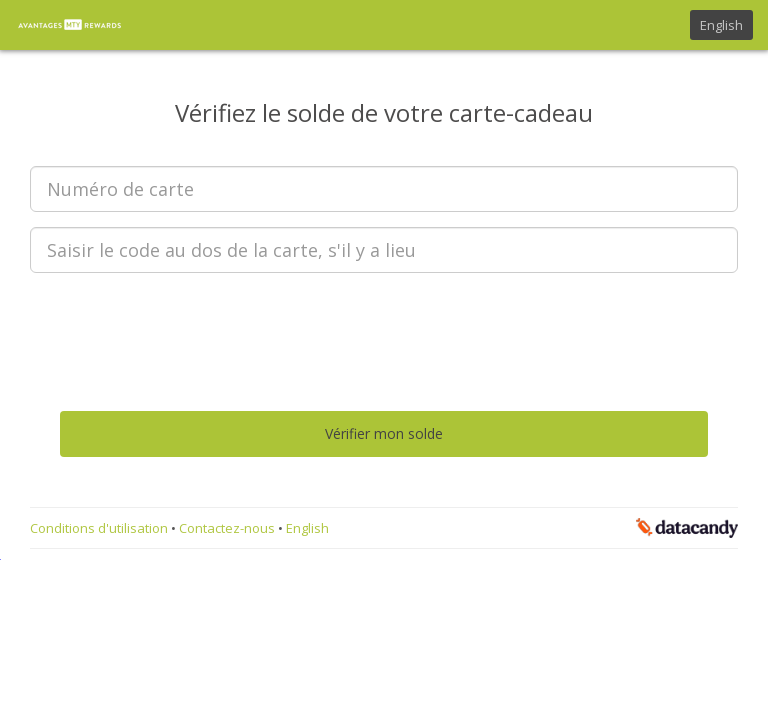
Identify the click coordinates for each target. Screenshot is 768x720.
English (721, 25)
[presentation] (384, 327)
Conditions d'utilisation (100, 528)
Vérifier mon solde (384, 433)
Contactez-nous (228, 528)
